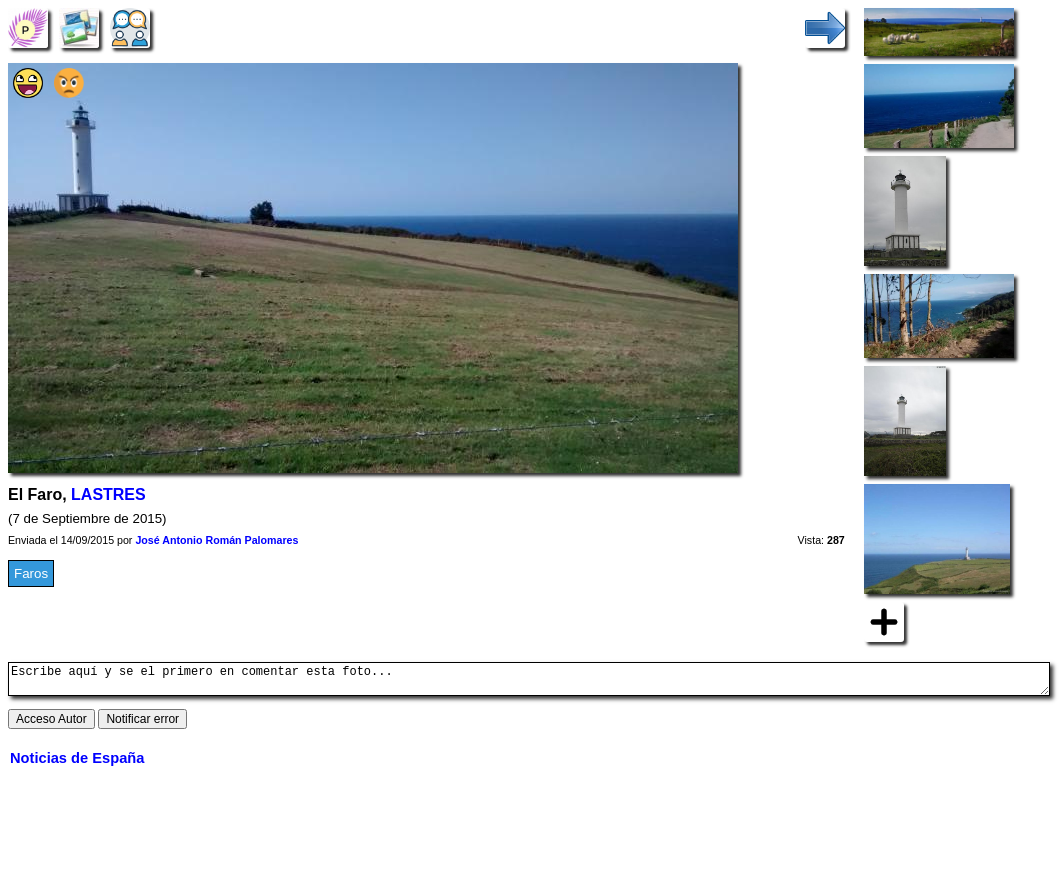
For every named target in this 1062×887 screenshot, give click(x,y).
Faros (31, 573)
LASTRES (108, 494)
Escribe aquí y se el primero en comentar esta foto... (529, 682)
